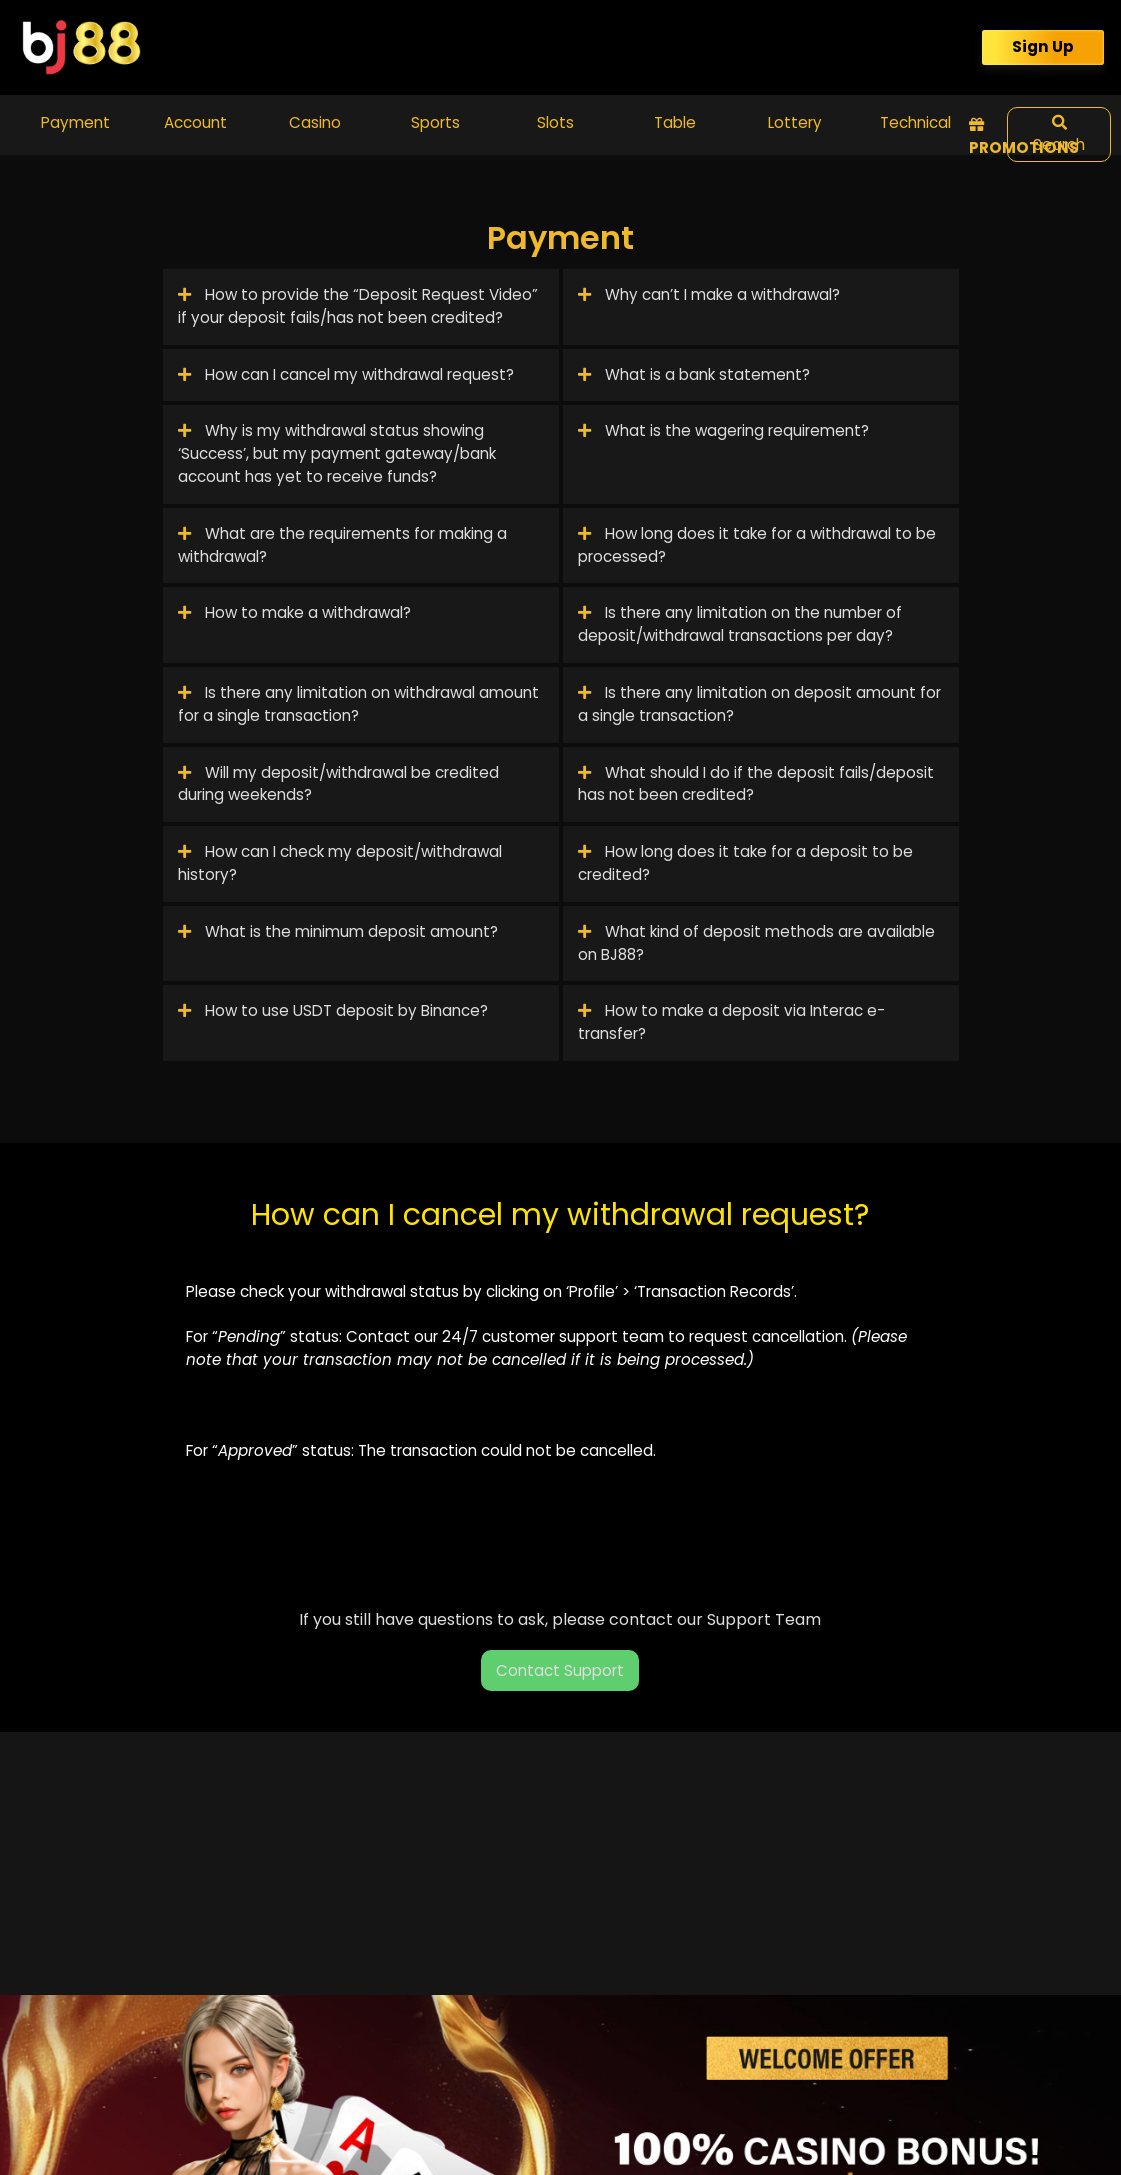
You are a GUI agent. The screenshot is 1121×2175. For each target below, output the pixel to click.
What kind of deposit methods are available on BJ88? (756, 943)
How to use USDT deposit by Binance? (333, 1010)
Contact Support (560, 1670)
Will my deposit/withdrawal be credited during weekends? (338, 784)
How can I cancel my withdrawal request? (346, 374)
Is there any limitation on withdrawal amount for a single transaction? (358, 704)
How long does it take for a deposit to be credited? (745, 863)
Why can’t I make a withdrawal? (709, 294)
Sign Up (1043, 46)
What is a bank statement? (694, 374)
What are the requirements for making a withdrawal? (342, 545)
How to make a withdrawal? (294, 612)
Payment (75, 122)
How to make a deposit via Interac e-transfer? (731, 1022)
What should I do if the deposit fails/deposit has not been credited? (756, 784)
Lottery (795, 122)
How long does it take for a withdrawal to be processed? (757, 545)
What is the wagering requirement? (723, 430)
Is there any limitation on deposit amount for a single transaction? (759, 704)
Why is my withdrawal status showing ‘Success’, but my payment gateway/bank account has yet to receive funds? (337, 453)
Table (675, 122)
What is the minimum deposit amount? (338, 931)
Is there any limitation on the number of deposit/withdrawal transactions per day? (740, 624)
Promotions (1024, 137)
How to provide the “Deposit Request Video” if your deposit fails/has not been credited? (358, 306)
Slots (555, 122)
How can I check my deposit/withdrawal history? (340, 863)
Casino (315, 122)
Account (195, 122)
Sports (435, 122)
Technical (915, 122)
